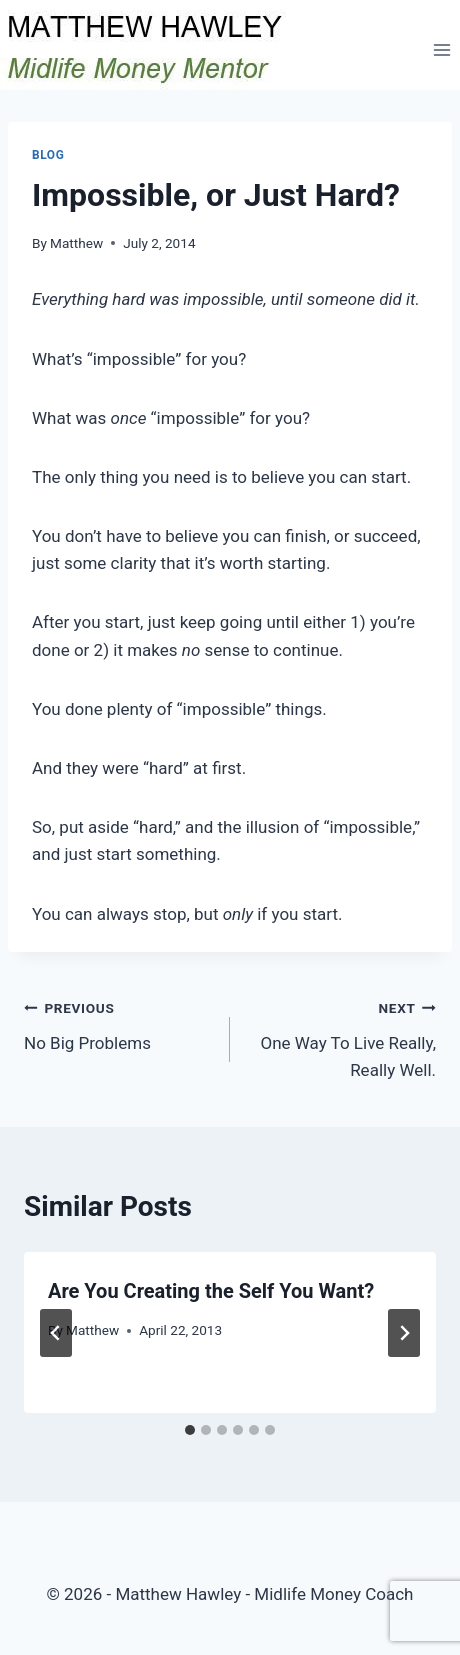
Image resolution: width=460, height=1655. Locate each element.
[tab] (190, 1430)
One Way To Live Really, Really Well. (341, 1037)
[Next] (404, 1333)
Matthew (76, 243)
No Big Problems (118, 1023)
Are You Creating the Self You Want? (211, 1291)
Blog (48, 155)
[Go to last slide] (56, 1333)
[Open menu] (441, 49)
